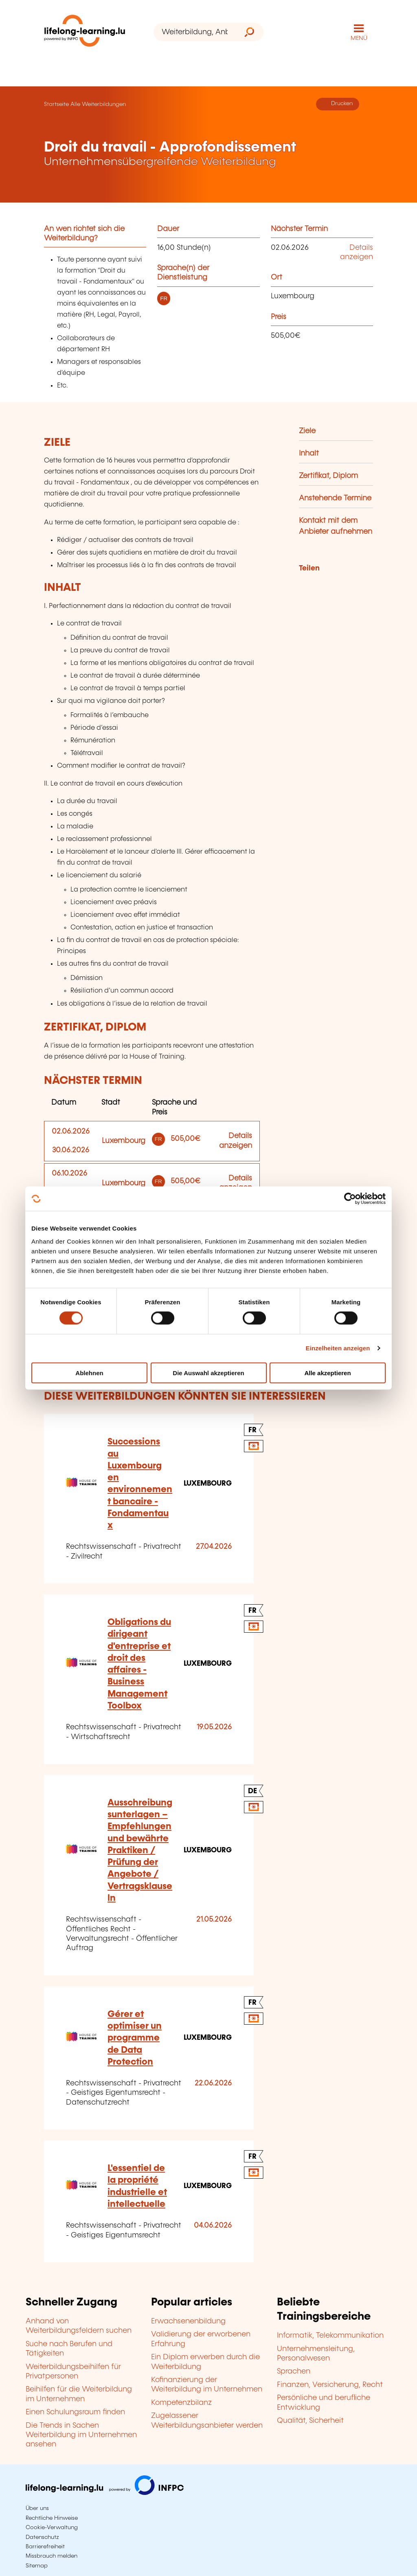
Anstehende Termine (335, 498)
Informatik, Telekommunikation (330, 2335)
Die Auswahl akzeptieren (208, 1372)
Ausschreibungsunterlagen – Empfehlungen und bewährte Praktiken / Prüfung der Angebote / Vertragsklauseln (140, 1850)
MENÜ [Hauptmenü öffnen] (359, 38)
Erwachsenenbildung (188, 2321)
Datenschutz (42, 2537)
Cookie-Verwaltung (52, 2527)
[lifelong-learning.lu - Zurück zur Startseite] (84, 32)
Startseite (56, 104)
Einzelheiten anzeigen (338, 1348)
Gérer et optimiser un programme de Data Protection (135, 2038)
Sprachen (293, 2371)
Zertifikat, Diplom (328, 476)
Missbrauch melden (51, 2556)
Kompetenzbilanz (181, 2402)
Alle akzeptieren (327, 1372)
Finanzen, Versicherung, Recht (330, 2385)
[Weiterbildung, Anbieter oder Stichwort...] (194, 32)
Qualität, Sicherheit (310, 2420)
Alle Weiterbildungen (98, 104)
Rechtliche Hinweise (52, 2518)
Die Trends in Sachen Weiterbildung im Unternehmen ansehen (81, 2435)
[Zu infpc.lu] (105, 2493)
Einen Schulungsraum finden (75, 2412)
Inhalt (309, 453)
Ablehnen (89, 1372)
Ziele (307, 431)
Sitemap (37, 2566)
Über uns (37, 2508)
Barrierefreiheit (45, 2547)
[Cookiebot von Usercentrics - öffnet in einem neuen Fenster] (350, 1199)
